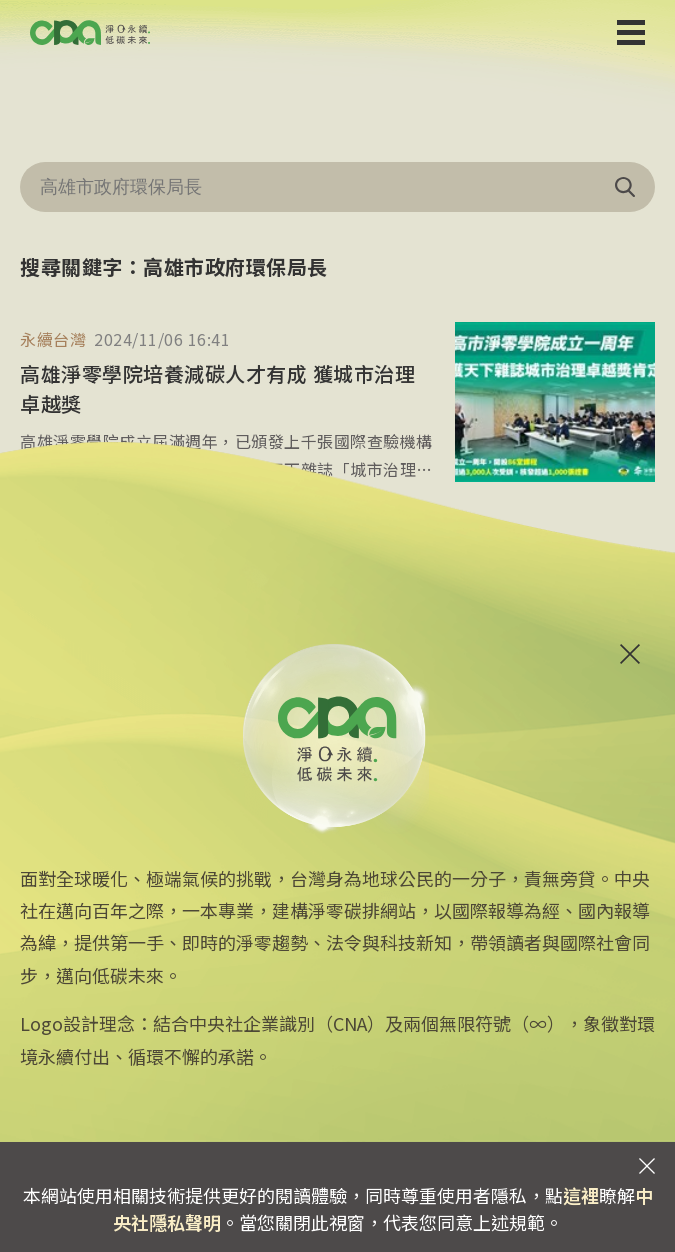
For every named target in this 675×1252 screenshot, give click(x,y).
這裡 (581, 1195)
